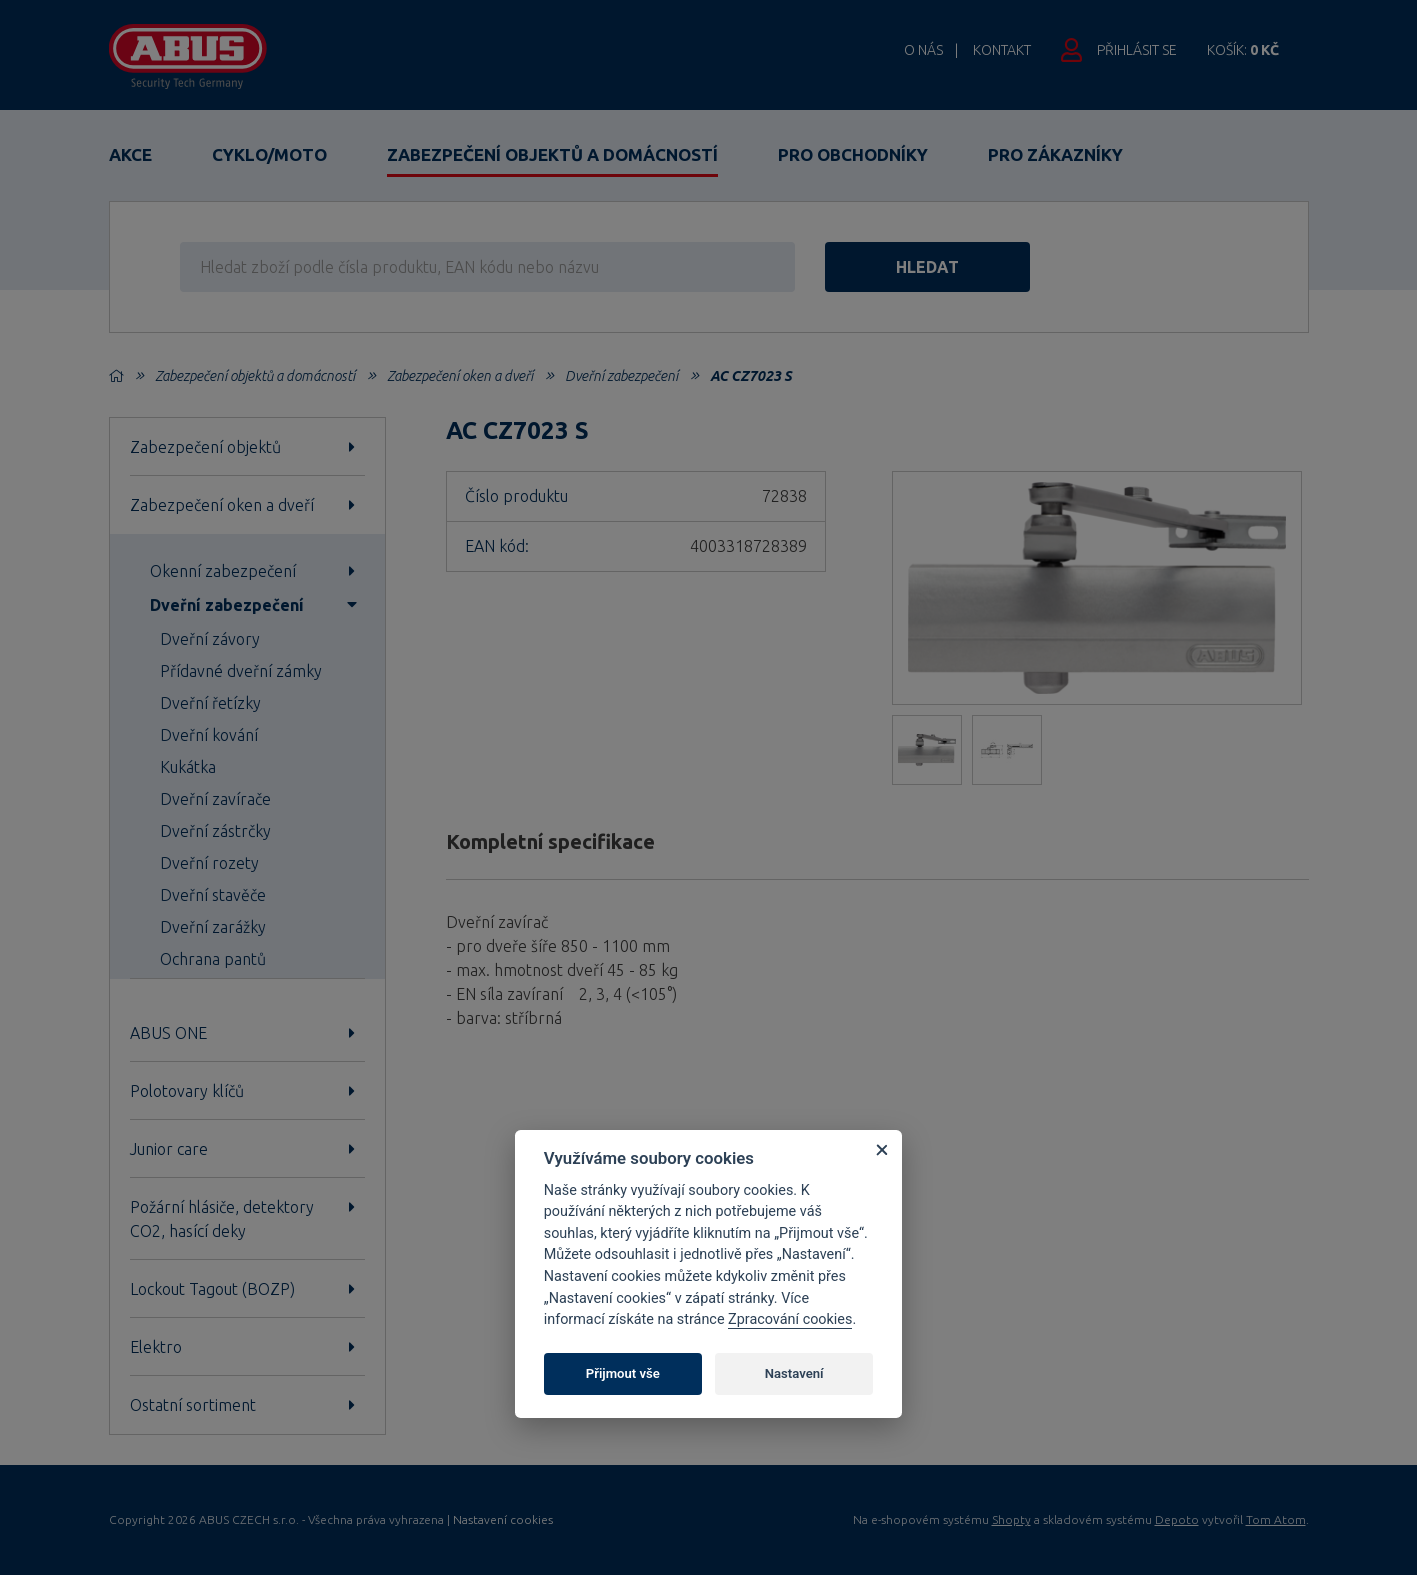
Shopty (1011, 1519)
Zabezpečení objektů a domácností (552, 154)
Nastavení (794, 1373)
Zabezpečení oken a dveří (460, 376)
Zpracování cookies (790, 1319)
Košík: (1243, 50)
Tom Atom (1276, 1519)
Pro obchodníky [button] (853, 154)
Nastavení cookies (503, 1520)
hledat (927, 267)
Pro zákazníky (1055, 154)
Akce (130, 154)
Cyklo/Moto (269, 154)
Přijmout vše (623, 1373)
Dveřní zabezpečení (621, 376)
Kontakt (1002, 50)
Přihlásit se (1137, 50)
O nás (923, 50)
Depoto (1177, 1519)
